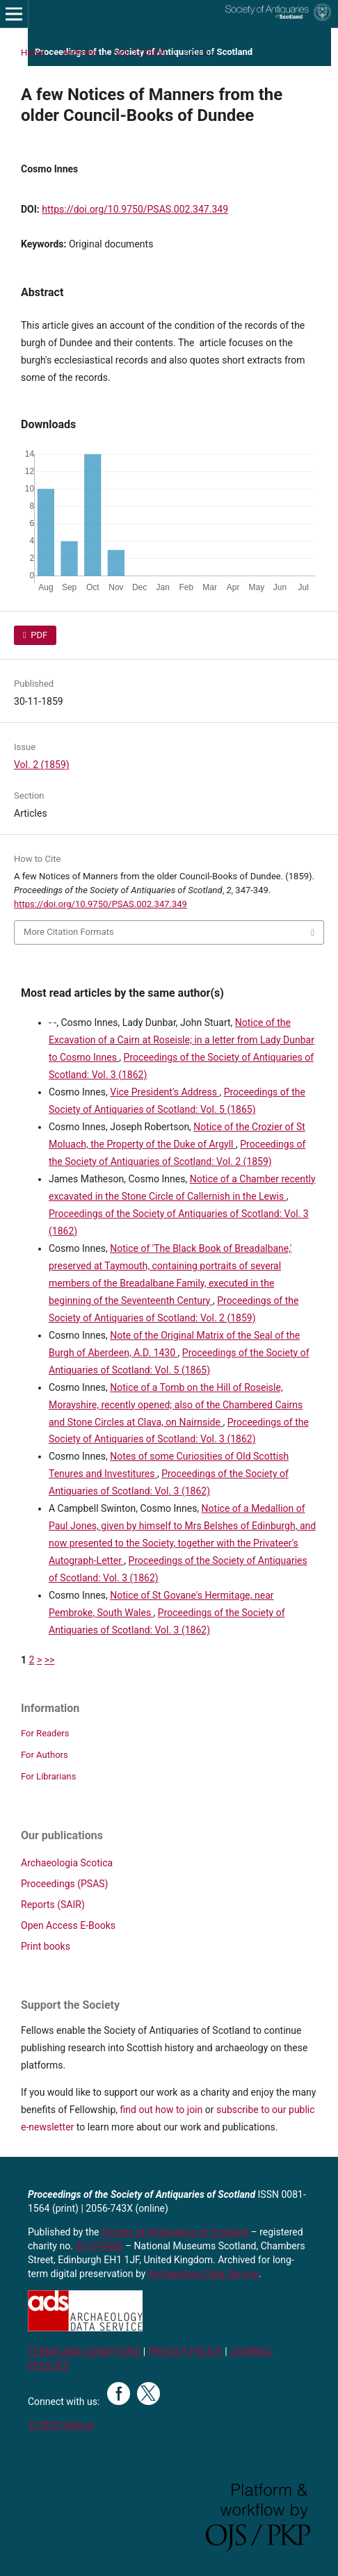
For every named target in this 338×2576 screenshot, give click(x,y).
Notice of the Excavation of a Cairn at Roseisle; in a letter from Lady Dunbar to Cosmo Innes (181, 1040)
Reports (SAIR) (53, 1904)
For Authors (44, 1755)
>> (50, 1659)
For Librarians (48, 1776)
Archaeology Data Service (203, 2273)
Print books (45, 1946)
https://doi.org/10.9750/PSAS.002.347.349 (135, 209)
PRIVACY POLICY (185, 2351)
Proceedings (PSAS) (64, 1883)
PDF (38, 635)
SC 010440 (98, 2245)
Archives (80, 52)
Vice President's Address (164, 1092)
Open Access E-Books (68, 1925)
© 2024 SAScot (61, 2425)
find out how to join (161, 2109)
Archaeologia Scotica (67, 1862)
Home (33, 52)
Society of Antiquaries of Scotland (176, 2231)
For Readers (45, 1733)
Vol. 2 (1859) (140, 52)
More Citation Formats (69, 932)
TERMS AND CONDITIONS (84, 2351)
